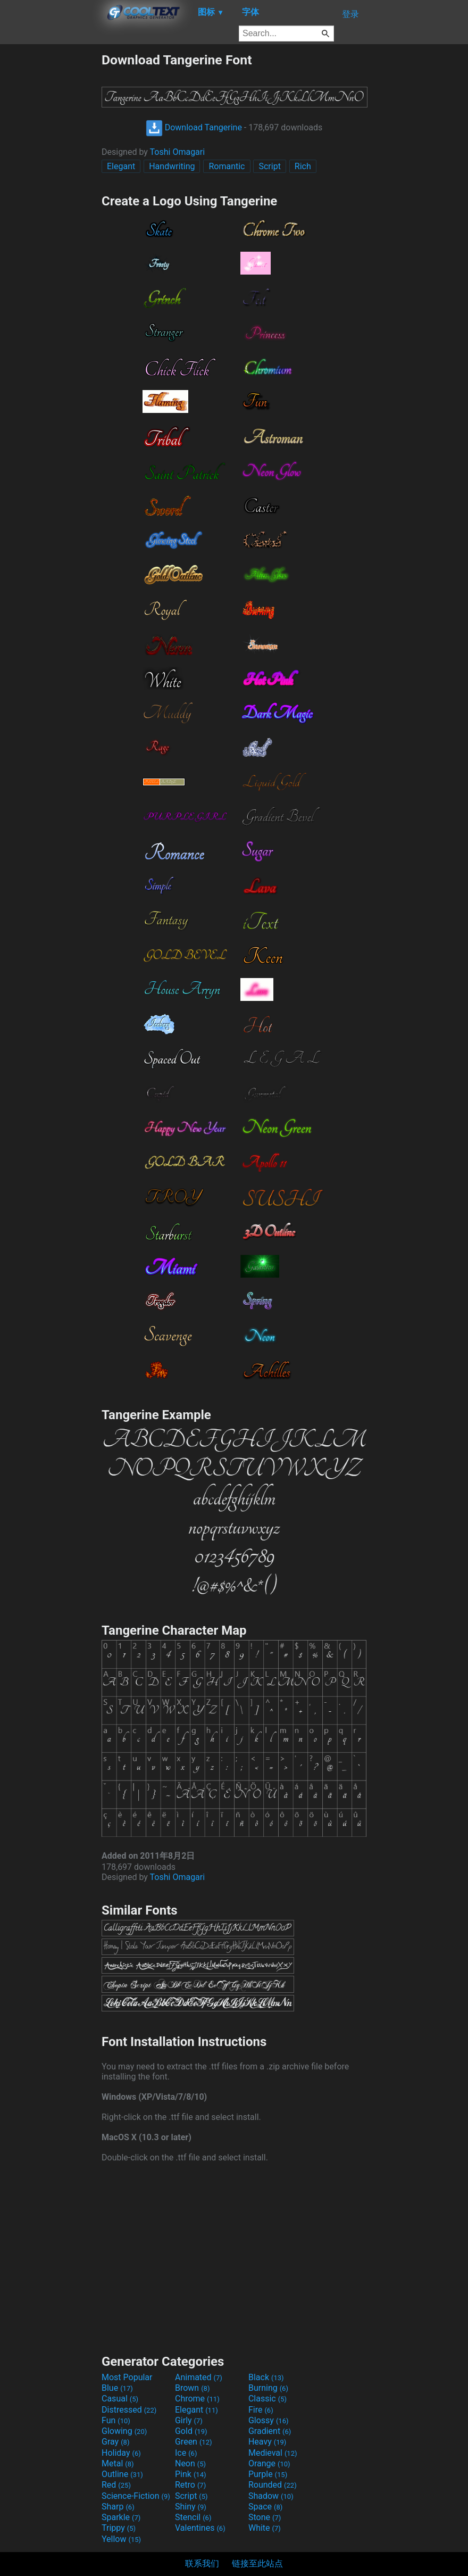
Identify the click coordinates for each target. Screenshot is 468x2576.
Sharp (118, 2507)
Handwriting (172, 166)
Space (265, 2507)
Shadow (271, 2496)
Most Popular (127, 2377)
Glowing (124, 2431)
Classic (267, 2398)
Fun (116, 2420)
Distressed (129, 2410)
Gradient (269, 2431)
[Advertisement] (50, 211)
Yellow (121, 2539)
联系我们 (202, 2563)
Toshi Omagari (177, 152)
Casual (120, 2398)
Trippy (119, 2528)
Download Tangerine (194, 127)
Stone (264, 2517)
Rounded (272, 2485)
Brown (192, 2388)
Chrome (197, 2398)
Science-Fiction (136, 2496)
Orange (269, 2463)
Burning (268, 2388)
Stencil (193, 2517)
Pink (190, 2474)
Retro (190, 2485)
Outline (122, 2474)
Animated (198, 2377)
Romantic (226, 166)
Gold (191, 2431)
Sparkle (121, 2517)
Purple (267, 2474)
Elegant (121, 166)
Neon (190, 2463)
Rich (303, 166)
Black (266, 2377)
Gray (115, 2442)
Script (269, 166)
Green (193, 2442)
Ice (186, 2453)
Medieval (272, 2453)
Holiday (121, 2453)
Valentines (200, 2528)
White (264, 2528)
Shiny (190, 2507)
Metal (118, 2463)
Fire (260, 2410)
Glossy (268, 2420)
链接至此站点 (257, 2563)
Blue (117, 2388)
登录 (350, 14)
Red (116, 2485)
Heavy (267, 2442)
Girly (189, 2420)
